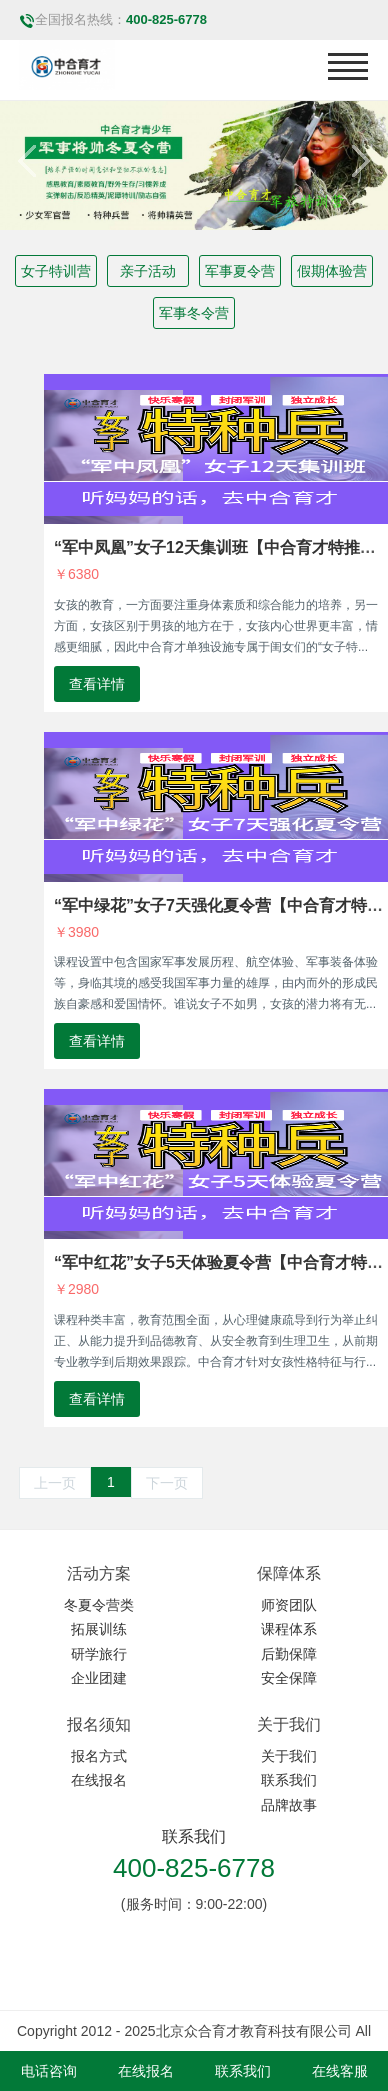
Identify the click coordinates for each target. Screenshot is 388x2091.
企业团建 (99, 1678)
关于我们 (289, 1756)
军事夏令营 (240, 271)
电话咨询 (49, 2071)
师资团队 (289, 1605)
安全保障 (289, 1678)
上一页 (55, 1483)
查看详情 (97, 684)
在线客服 (340, 2071)
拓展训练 (99, 1629)
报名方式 (99, 1756)
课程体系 (289, 1629)
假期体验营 (332, 271)
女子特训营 (56, 271)
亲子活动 (148, 271)
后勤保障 (289, 1654)
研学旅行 (99, 1654)
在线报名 (99, 1780)
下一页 (167, 1483)
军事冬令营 (194, 313)
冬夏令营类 (99, 1605)
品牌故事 (289, 1805)
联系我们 (289, 1780)
